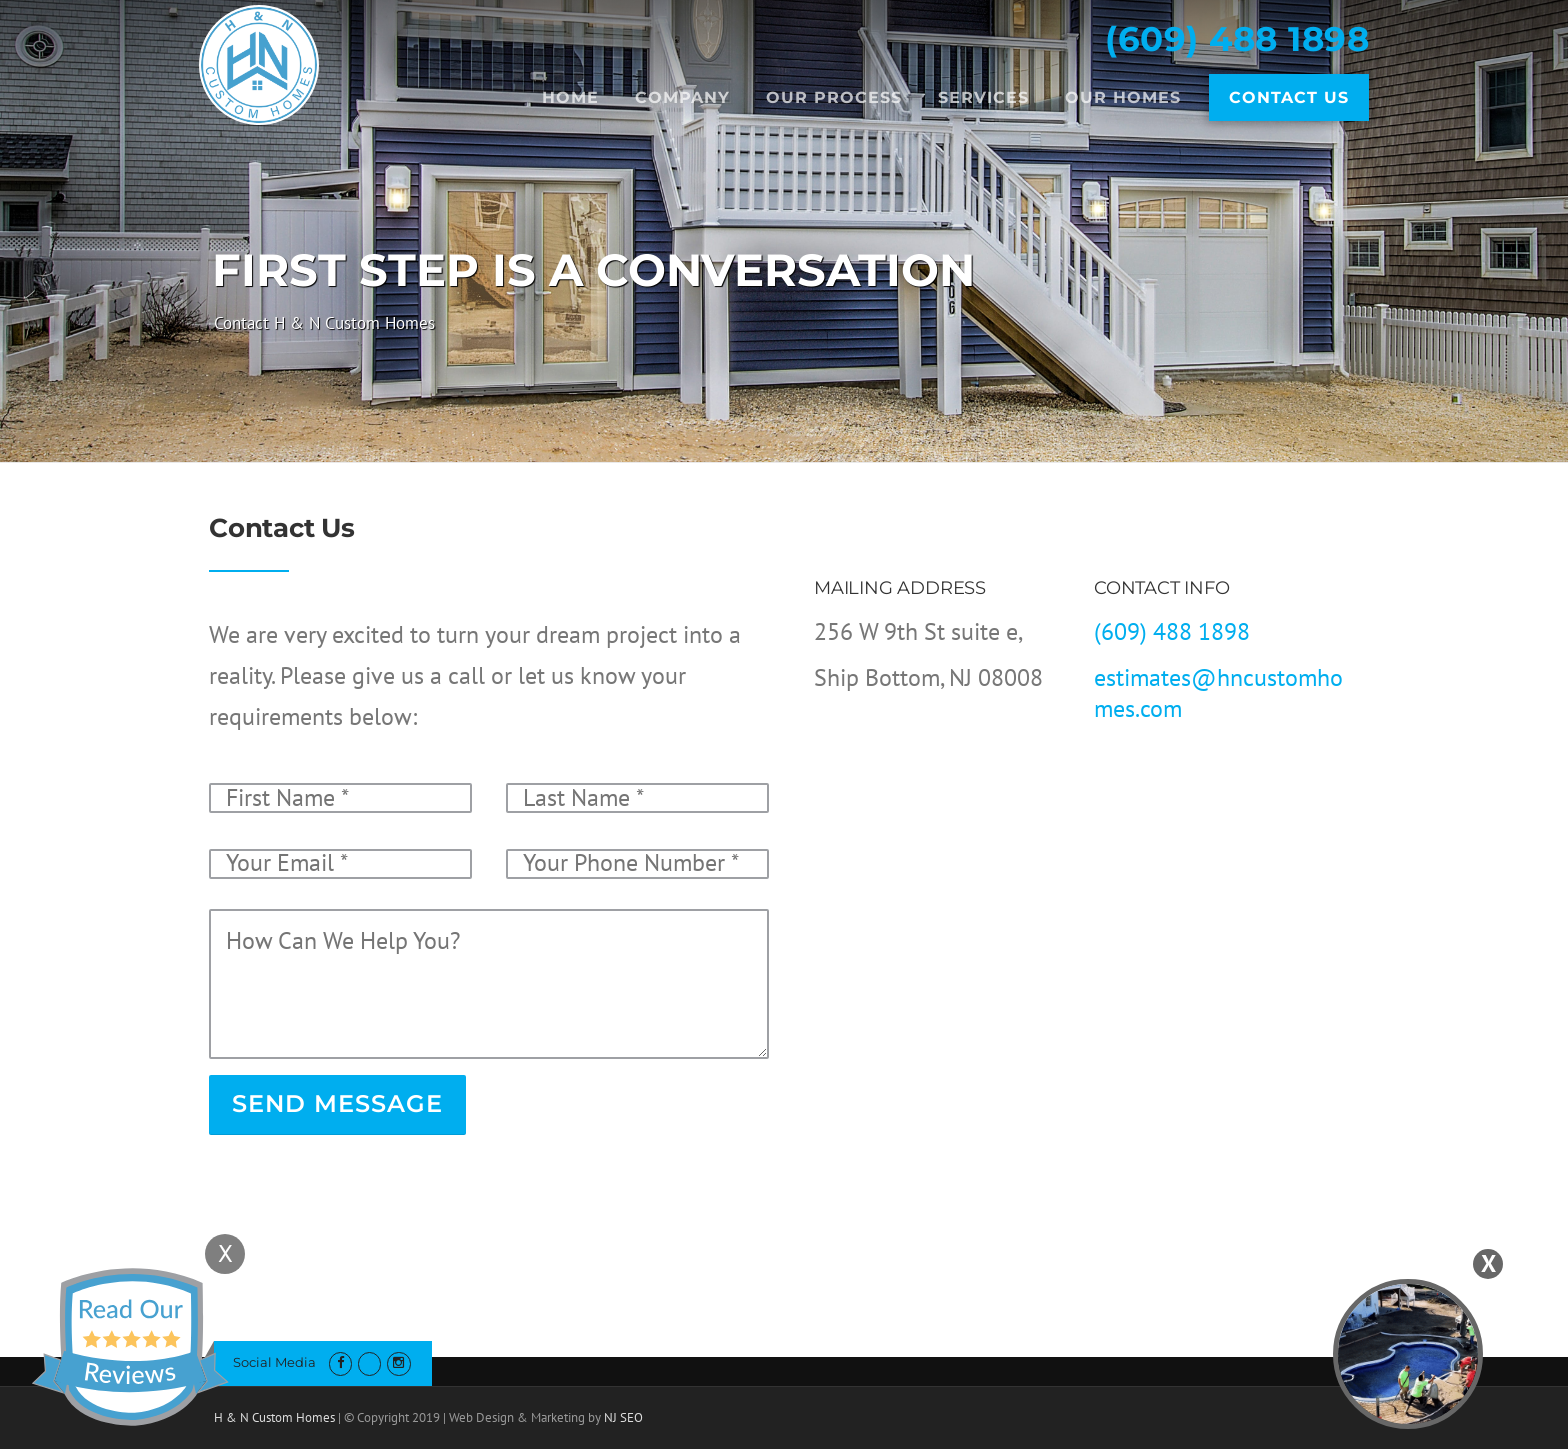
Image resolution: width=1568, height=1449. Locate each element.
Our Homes (1123, 97)
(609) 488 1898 (1237, 39)
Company (682, 97)
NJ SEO (623, 1417)
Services (983, 97)
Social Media (274, 1362)
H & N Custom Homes (274, 1417)
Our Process (834, 97)
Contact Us (1289, 97)
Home (570, 97)
